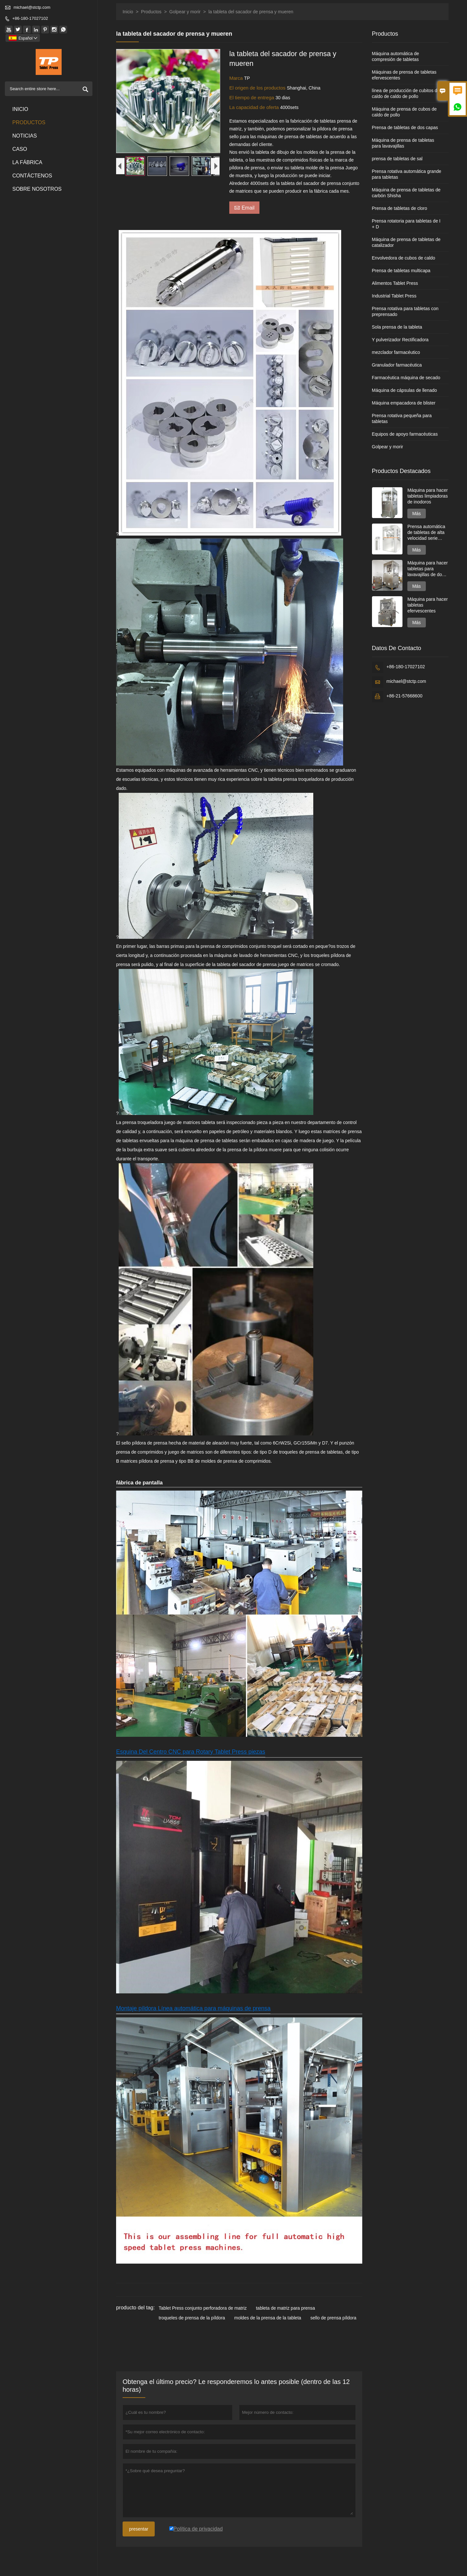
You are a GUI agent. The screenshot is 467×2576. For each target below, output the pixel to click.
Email (244, 207)
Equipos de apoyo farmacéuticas (405, 434)
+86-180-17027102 (30, 18)
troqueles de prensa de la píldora (192, 2317)
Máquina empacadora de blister (404, 402)
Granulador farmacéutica (397, 365)
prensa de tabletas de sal (397, 158)
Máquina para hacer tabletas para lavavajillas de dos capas (427, 568)
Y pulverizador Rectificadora (400, 339)
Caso (19, 149)
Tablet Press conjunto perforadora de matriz (203, 2308)
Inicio (20, 109)
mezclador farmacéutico (396, 352)
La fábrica (27, 162)
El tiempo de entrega (252, 97)
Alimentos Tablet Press (395, 283)
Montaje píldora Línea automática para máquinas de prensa (193, 2008)
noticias (24, 136)
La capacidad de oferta (254, 107)
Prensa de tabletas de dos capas (405, 127)
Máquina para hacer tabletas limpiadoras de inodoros (427, 496)
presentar (138, 2529)
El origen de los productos (258, 88)
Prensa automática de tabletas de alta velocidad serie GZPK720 (426, 532)
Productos (28, 122)
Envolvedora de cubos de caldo (403, 257)
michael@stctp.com (32, 7)
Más (416, 513)
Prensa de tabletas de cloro (399, 208)
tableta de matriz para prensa (285, 2308)
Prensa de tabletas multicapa (401, 270)
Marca (236, 78)
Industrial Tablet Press (394, 295)
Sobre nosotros (37, 189)
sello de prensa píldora (333, 2317)
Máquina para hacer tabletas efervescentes (427, 605)
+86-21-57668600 (405, 695)
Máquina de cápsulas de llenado (404, 390)
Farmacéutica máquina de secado (406, 377)
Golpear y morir (184, 11)
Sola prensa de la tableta (397, 327)
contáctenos (32, 175)
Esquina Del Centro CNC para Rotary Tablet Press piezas (190, 1751)
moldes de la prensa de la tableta (267, 2317)
